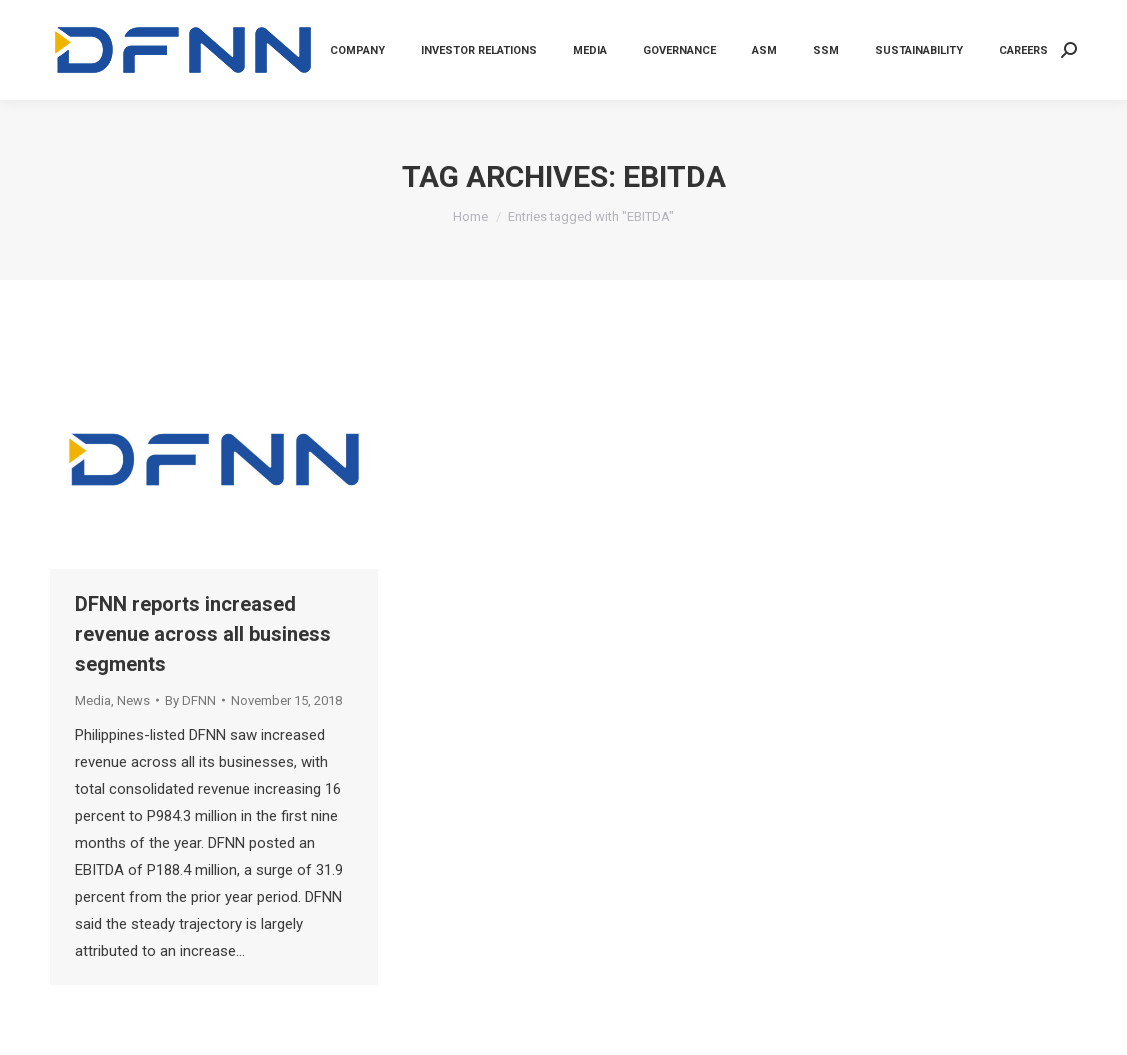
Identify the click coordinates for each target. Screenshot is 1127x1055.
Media (93, 700)
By (190, 700)
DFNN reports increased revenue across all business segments (203, 634)
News (133, 700)
